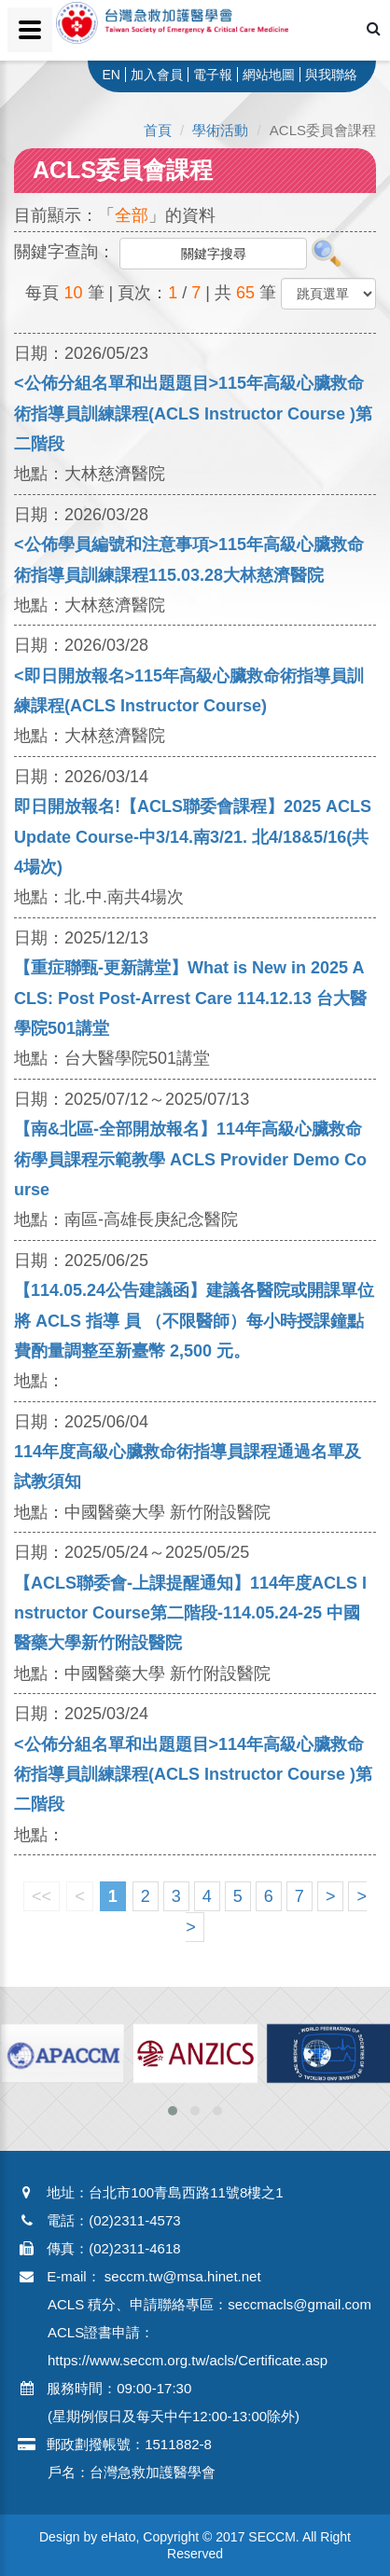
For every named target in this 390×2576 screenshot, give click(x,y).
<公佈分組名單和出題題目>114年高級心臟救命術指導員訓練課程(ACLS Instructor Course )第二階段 (193, 1774)
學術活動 (220, 130)
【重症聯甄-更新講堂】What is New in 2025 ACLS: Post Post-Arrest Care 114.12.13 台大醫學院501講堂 (190, 998)
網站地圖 (269, 74)
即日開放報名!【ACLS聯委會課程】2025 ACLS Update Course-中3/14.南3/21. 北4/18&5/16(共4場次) (192, 836)
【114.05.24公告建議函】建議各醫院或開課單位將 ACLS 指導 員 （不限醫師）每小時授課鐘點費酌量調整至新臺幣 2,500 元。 (194, 1320)
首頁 (158, 130)
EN (110, 74)
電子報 (212, 74)
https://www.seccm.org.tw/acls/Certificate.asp (187, 2360)
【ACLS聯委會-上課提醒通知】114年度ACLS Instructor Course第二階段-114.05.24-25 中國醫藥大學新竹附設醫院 (190, 1613)
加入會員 (157, 74)
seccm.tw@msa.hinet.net (182, 2276)
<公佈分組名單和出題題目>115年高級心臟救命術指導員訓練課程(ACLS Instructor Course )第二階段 (193, 413)
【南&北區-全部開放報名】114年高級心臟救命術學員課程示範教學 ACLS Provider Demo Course (190, 1159)
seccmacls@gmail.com (299, 2304)
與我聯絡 (331, 74)
